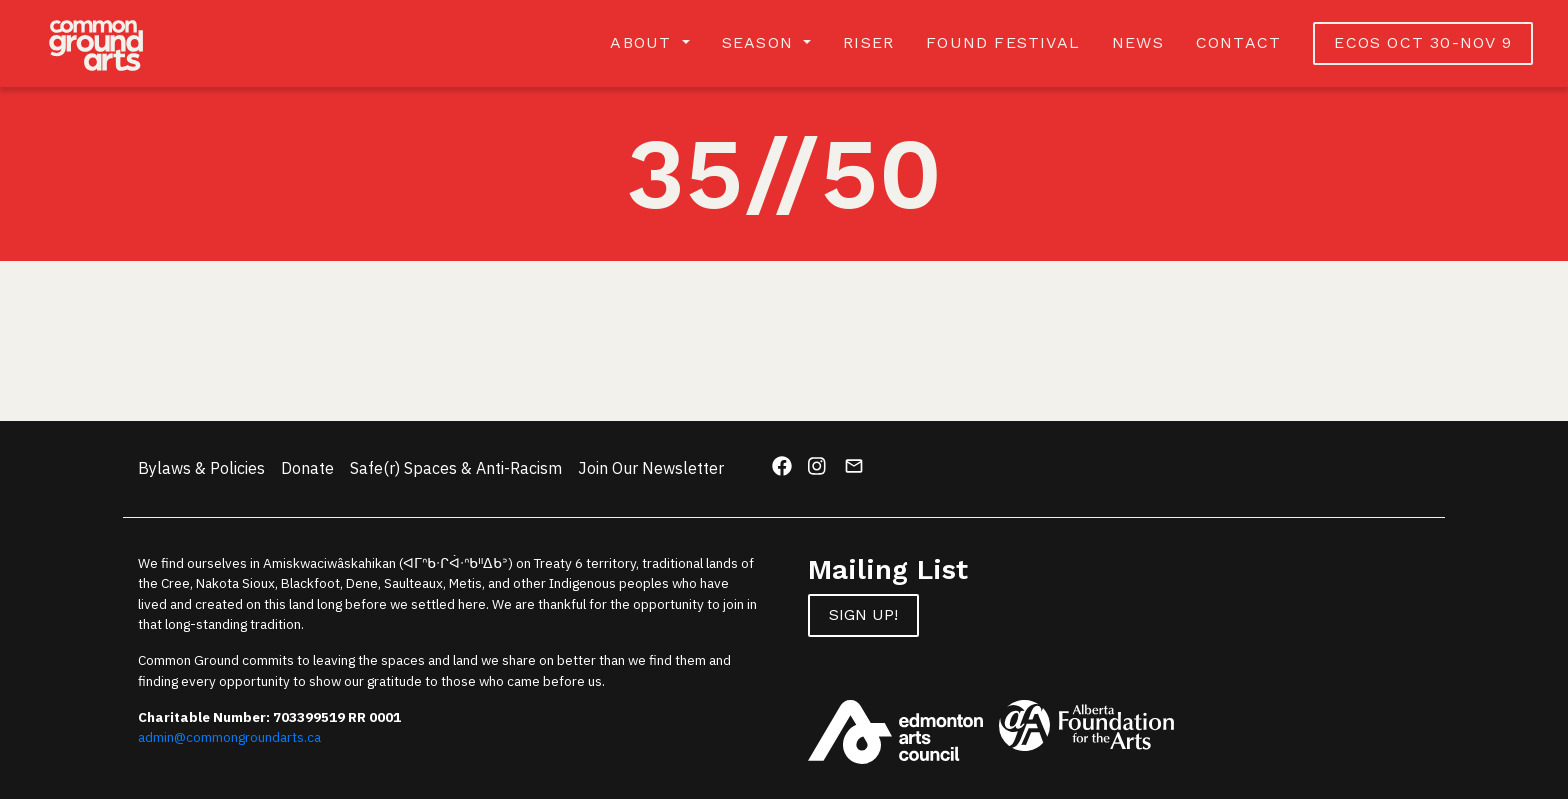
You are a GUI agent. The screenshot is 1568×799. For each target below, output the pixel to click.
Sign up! (863, 614)
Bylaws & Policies (201, 468)
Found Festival (1003, 42)
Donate (307, 468)
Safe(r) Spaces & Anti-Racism (456, 468)
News (1138, 42)
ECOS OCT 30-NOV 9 (1422, 42)
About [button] (643, 42)
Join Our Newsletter (651, 468)
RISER (868, 42)
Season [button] (760, 42)
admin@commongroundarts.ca (229, 737)
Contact (1238, 42)
